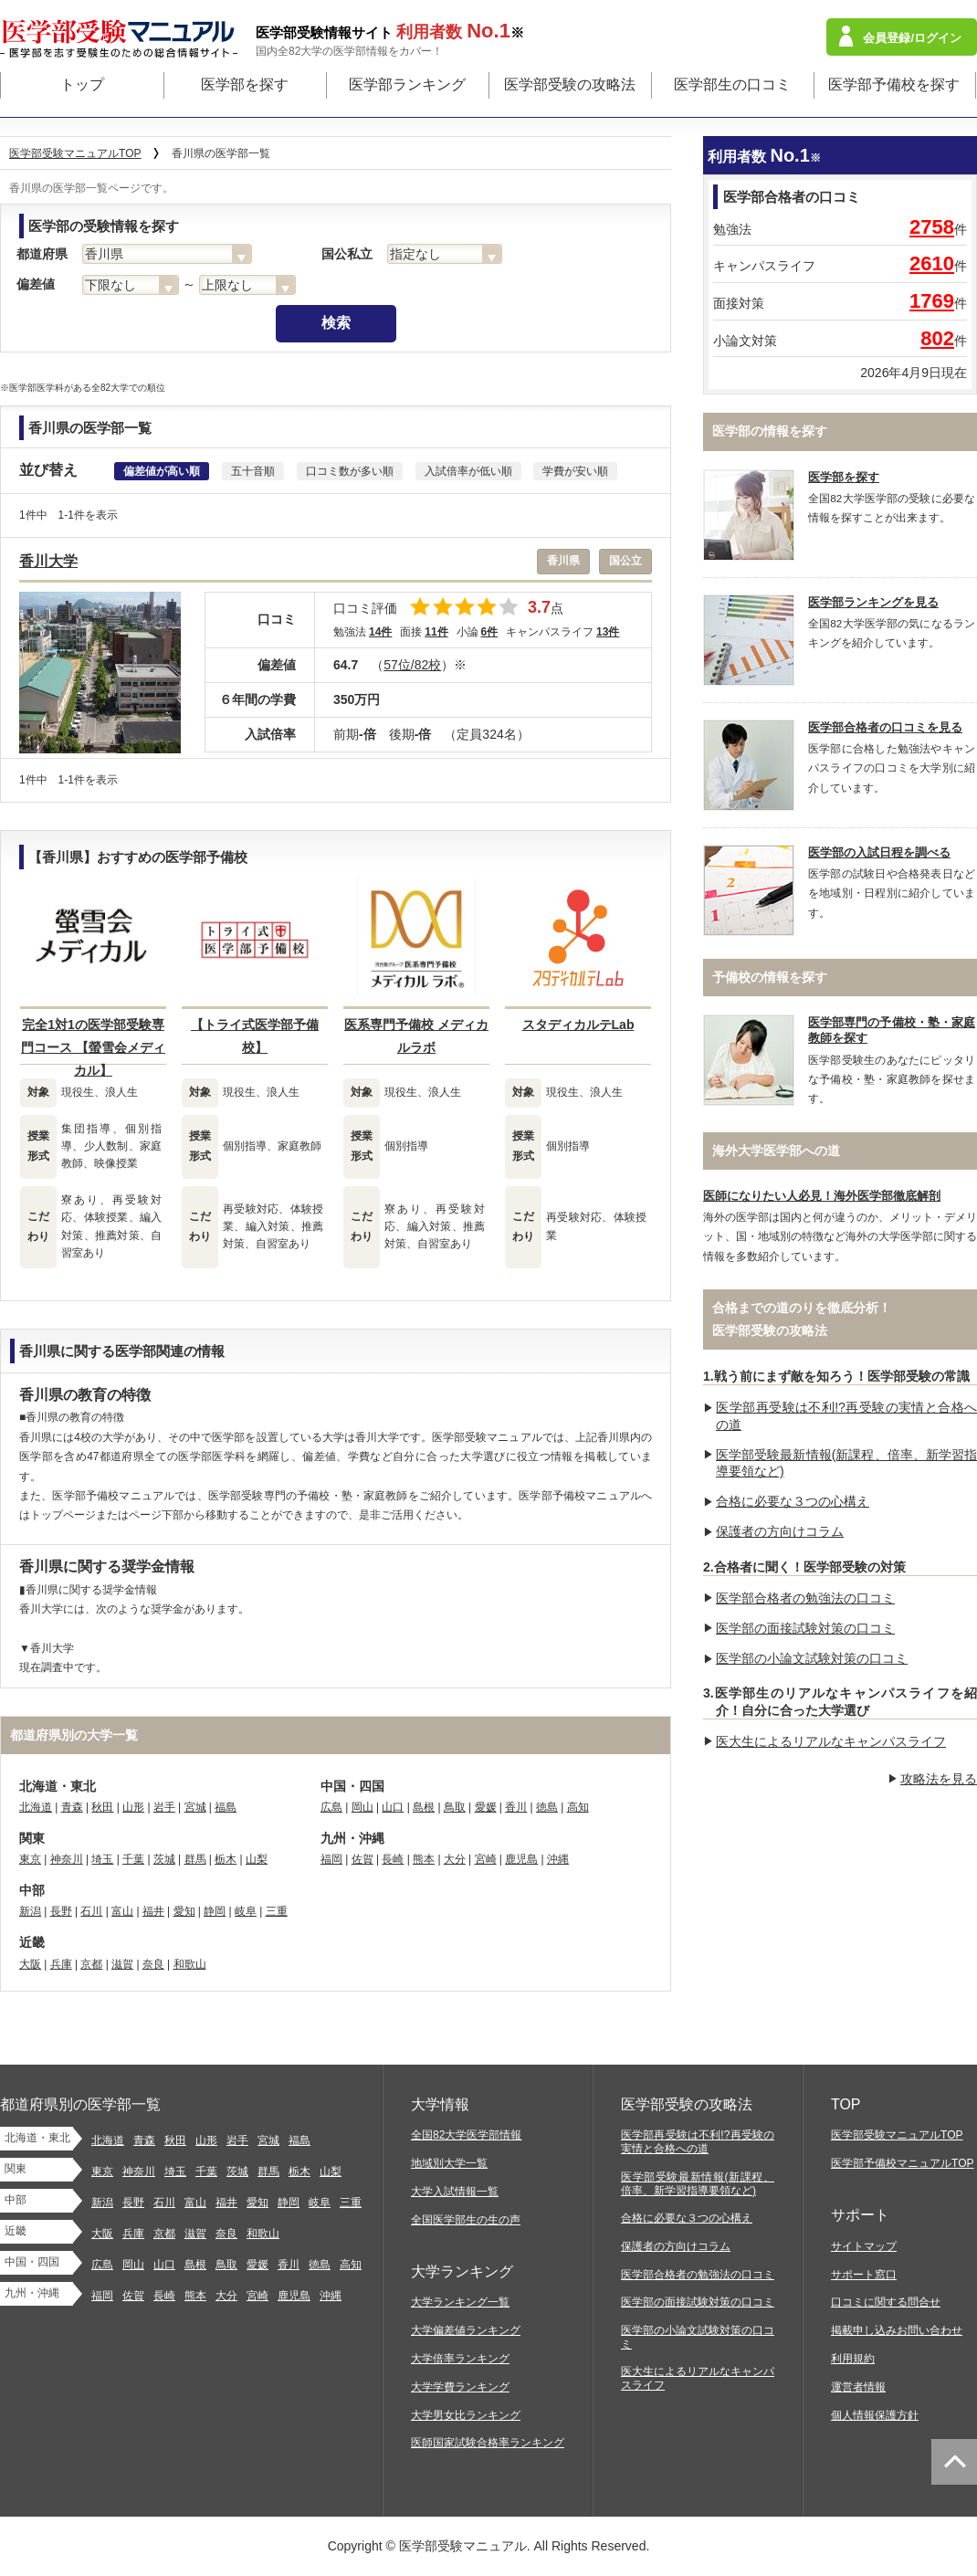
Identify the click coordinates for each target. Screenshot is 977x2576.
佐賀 (362, 1859)
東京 (30, 1859)
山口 (393, 1807)
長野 (61, 1911)
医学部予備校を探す (894, 84)
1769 (931, 300)
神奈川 (66, 1859)
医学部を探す (245, 84)
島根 (424, 1807)
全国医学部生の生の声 (465, 2219)
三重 (277, 1911)
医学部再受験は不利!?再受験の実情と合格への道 (697, 2142)
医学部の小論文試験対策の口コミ (812, 1658)
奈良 (153, 1964)
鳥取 (455, 1807)
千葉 (133, 1859)
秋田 (102, 1807)
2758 (931, 227)
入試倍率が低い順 (468, 471)
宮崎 (486, 1859)
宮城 (195, 1807)
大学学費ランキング (460, 2387)
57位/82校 (412, 664)
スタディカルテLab (578, 1024)
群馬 (195, 1859)
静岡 (215, 1911)
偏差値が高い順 (161, 471)
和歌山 (189, 1964)
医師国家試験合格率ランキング (487, 2442)
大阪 (30, 1964)
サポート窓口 (864, 2274)
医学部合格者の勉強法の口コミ (805, 1598)
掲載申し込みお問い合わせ (896, 2330)
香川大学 (48, 561)
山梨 (257, 1859)
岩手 (164, 1807)
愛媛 (486, 1807)
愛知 (184, 1911)
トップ (82, 84)
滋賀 (122, 1964)
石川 (91, 1911)
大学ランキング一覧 (460, 2302)
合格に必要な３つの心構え (792, 1501)
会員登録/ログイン (912, 38)
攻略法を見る (938, 1779)
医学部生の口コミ (732, 84)
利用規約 (853, 2358)
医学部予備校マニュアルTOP (902, 2163)
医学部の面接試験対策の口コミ (805, 1628)
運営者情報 (858, 2387)
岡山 (362, 1807)
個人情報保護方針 (875, 2415)
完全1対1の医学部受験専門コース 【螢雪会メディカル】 (93, 1047)
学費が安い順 (575, 471)
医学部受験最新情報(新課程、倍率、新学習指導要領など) (697, 2184)
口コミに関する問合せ (885, 2302)
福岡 (331, 1859)
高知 (578, 1807)
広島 (331, 1807)
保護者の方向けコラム (780, 1531)
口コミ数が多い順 (350, 471)
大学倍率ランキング (460, 2358)
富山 (122, 1911)
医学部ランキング (407, 84)
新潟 (30, 1911)
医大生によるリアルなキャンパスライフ (831, 1741)
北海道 (35, 1807)
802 (937, 338)
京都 (91, 1964)
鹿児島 (521, 1859)
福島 (225, 1807)
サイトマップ (864, 2246)
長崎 (393, 1859)
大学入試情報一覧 (455, 2191)
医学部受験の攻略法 (570, 84)
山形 (133, 1807)
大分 (455, 1859)
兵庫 (61, 1964)
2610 (931, 263)
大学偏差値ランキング (465, 2330)
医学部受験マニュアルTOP (897, 2135)
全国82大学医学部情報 (466, 2135)
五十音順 (253, 471)
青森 (72, 1807)
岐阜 (246, 1911)
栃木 (225, 1859)
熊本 (424, 1859)
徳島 (547, 1807)
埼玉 (102, 1859)
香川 (516, 1807)
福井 (153, 1911)
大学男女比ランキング (465, 2415)
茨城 (164, 1859)
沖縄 (558, 1859)
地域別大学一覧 (449, 2163)
